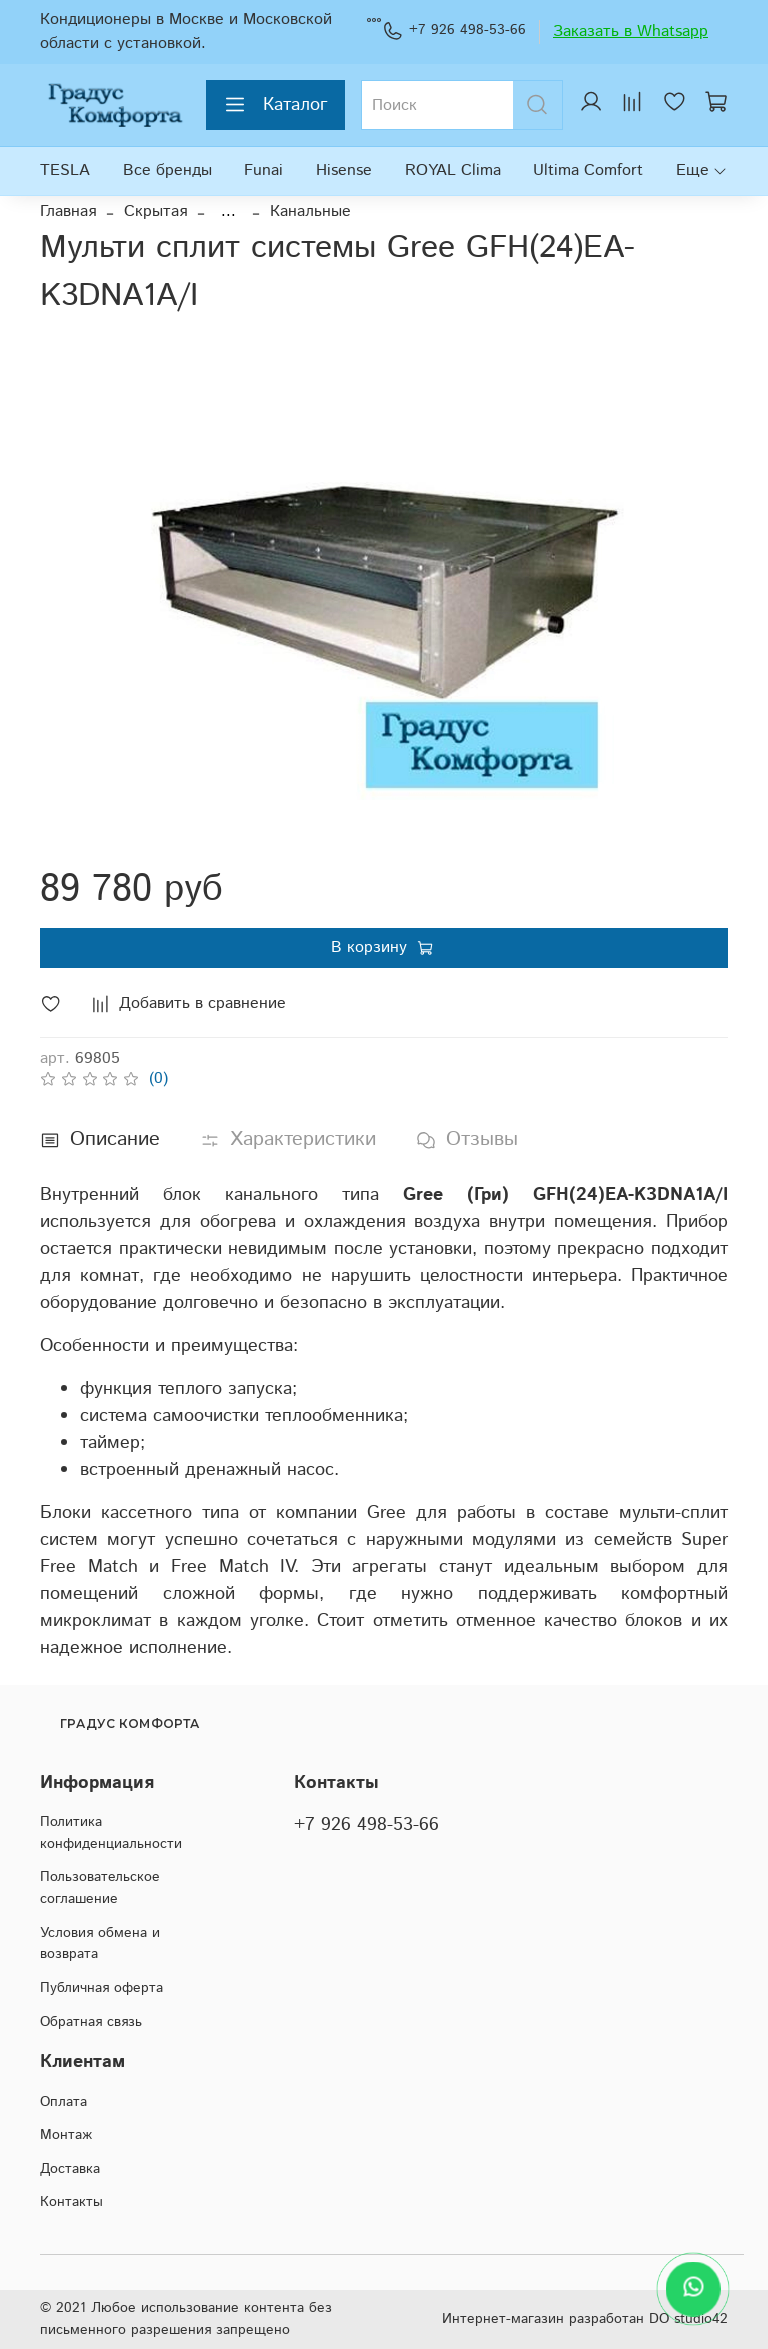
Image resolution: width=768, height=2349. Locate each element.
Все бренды (167, 170)
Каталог (275, 105)
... (228, 212)
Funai (263, 170)
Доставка (70, 2169)
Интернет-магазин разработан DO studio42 (585, 2319)
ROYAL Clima (453, 170)
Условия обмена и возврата (100, 1944)
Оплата (63, 2102)
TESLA (65, 170)
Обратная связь (91, 2022)
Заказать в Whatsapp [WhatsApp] (630, 31)
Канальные (310, 211)
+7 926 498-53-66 (454, 30)
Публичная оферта (101, 1988)
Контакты (71, 2202)
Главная (68, 211)
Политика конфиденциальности (111, 1833)
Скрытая (155, 211)
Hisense (344, 170)
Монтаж (66, 2135)
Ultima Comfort (588, 170)
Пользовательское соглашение (100, 1888)
